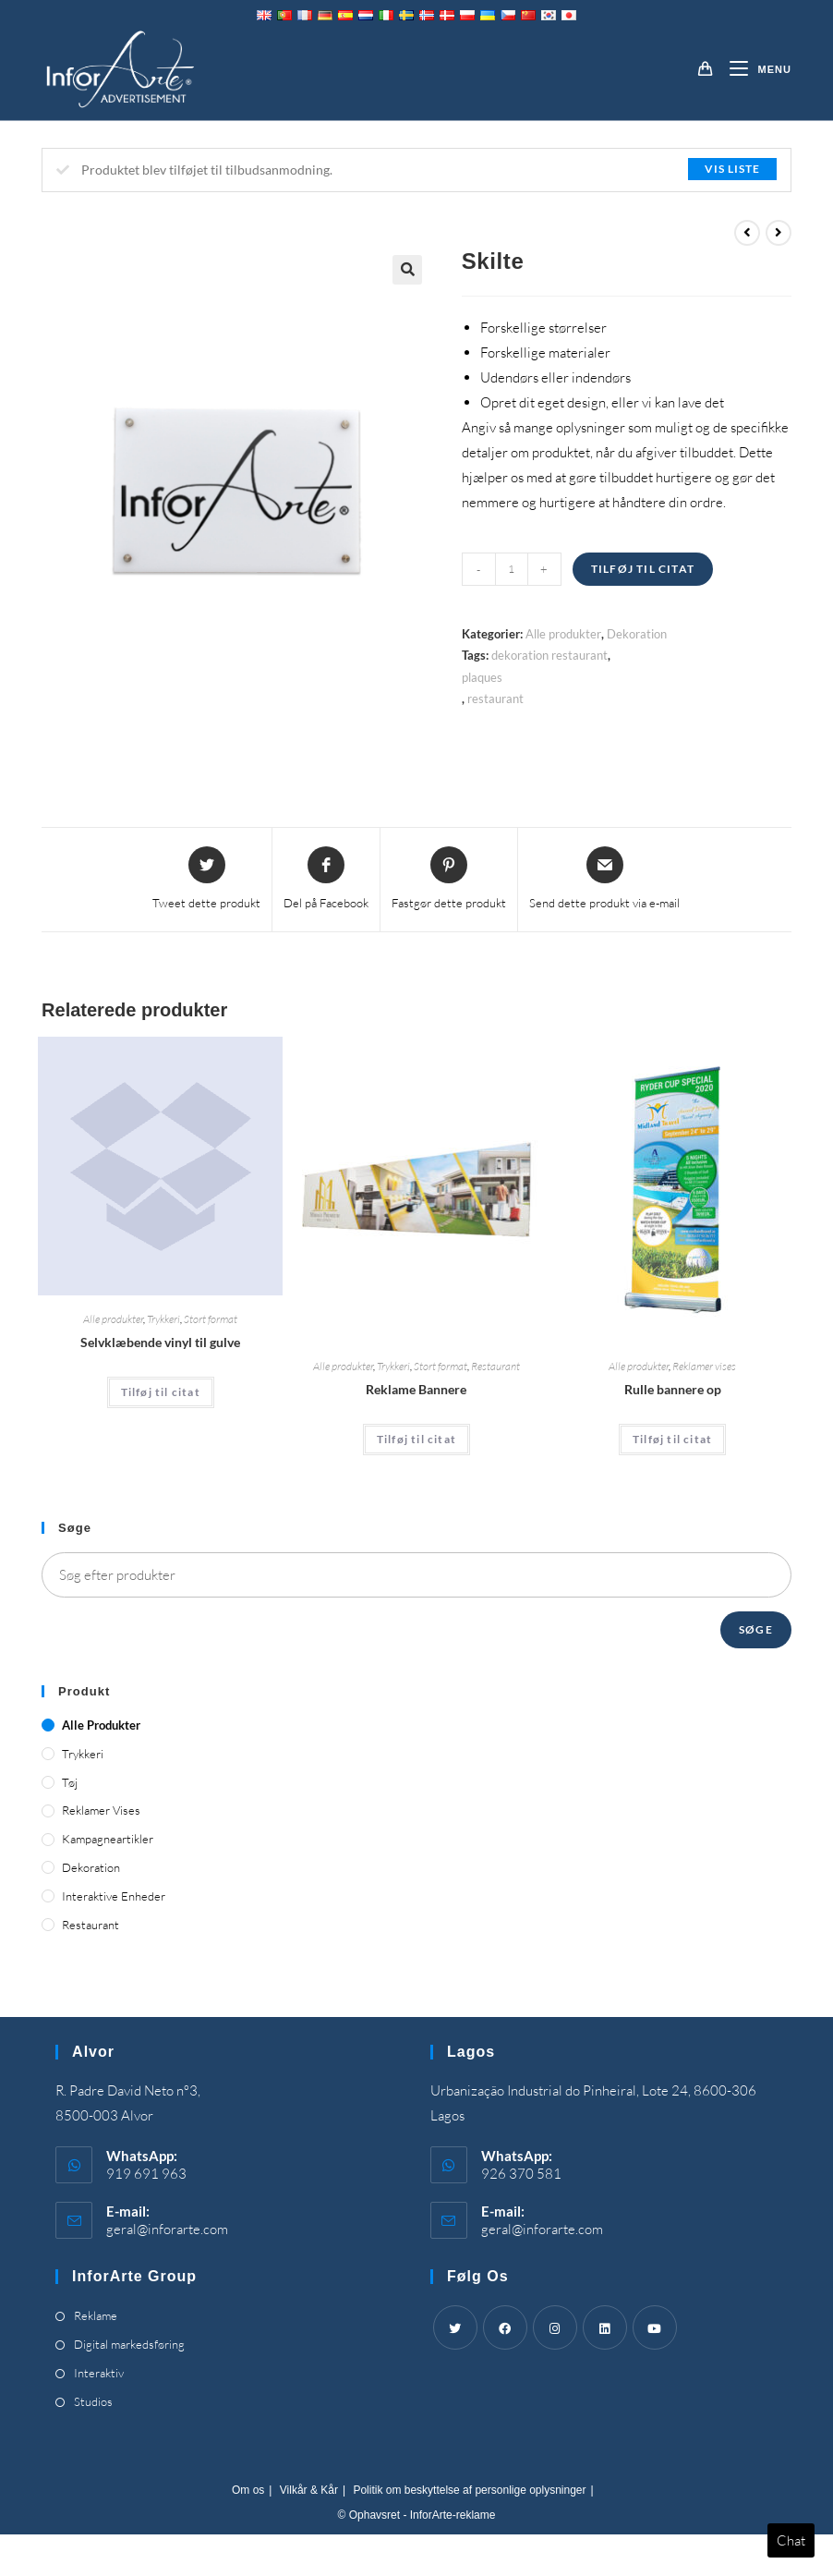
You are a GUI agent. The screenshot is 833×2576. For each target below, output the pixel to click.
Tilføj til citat (642, 569)
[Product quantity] (511, 569)
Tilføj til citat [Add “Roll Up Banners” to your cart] (672, 1439)
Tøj (70, 1782)
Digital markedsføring (129, 2344)
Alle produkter (563, 633)
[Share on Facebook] (326, 879)
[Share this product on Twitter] (206, 879)
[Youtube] (655, 2327)
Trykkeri (163, 1319)
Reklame (95, 2315)
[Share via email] (604, 879)
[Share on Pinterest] (449, 879)
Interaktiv (99, 2372)
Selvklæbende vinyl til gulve (160, 1342)
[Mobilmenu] (753, 69)
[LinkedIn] (605, 2327)
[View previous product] (747, 233)
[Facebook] (505, 2327)
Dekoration (637, 633)
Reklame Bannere (416, 1389)
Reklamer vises (704, 1366)
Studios (93, 2401)
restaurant (495, 698)
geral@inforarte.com (167, 2229)
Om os (248, 2490)
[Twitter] (455, 2327)
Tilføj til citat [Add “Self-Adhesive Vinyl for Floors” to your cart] (160, 1392)
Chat (791, 2540)
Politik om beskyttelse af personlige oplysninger (469, 2490)
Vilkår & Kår (309, 2490)
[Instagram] (555, 2327)
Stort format (210, 1319)
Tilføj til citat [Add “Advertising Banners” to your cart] (416, 1439)
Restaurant (495, 1366)
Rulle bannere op (672, 1389)
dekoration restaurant (549, 655)
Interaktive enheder (113, 1896)
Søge (756, 1629)
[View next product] (778, 233)
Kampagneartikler (107, 1838)
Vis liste (732, 169)
